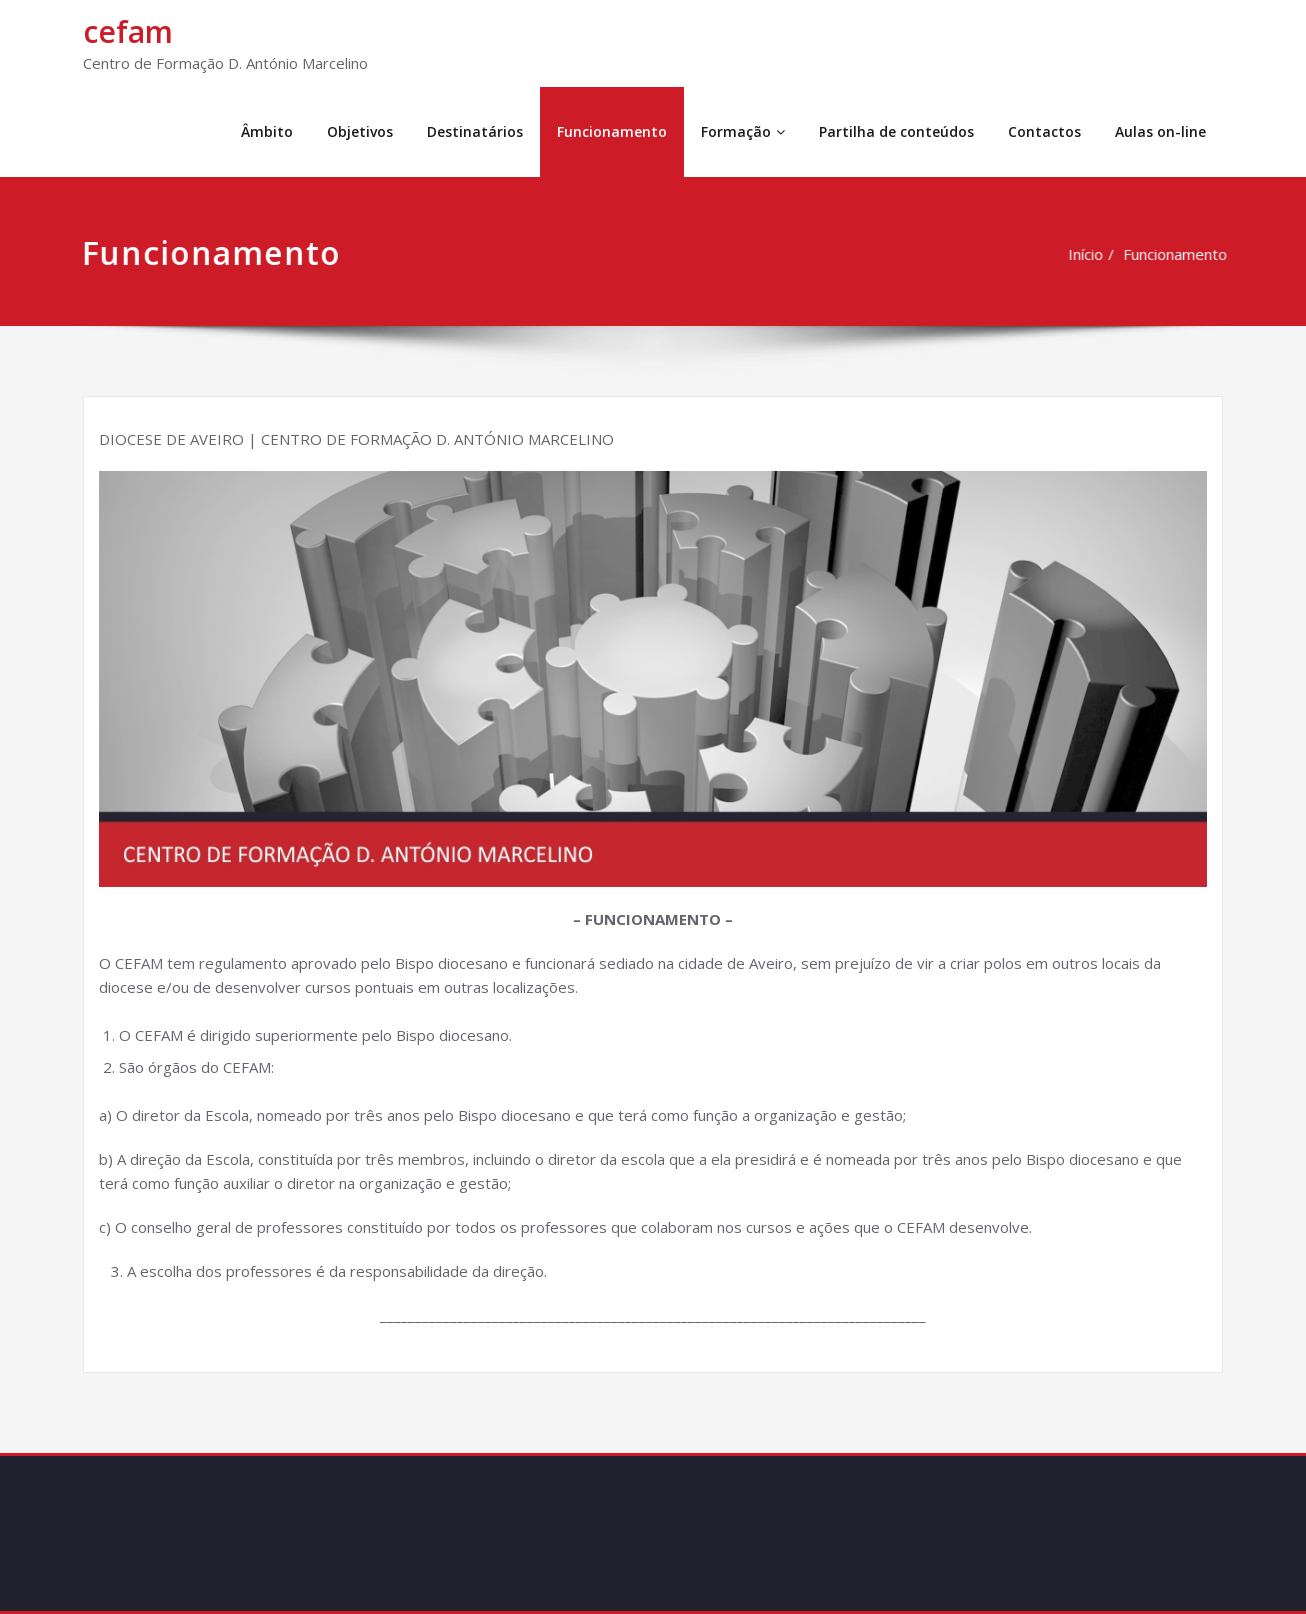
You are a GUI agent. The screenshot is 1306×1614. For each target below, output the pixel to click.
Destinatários (475, 131)
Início (1088, 254)
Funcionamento (612, 131)
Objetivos (360, 131)
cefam (128, 31)
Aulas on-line (1160, 131)
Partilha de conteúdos (896, 131)
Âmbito (267, 131)
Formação (743, 131)
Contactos (1044, 131)
